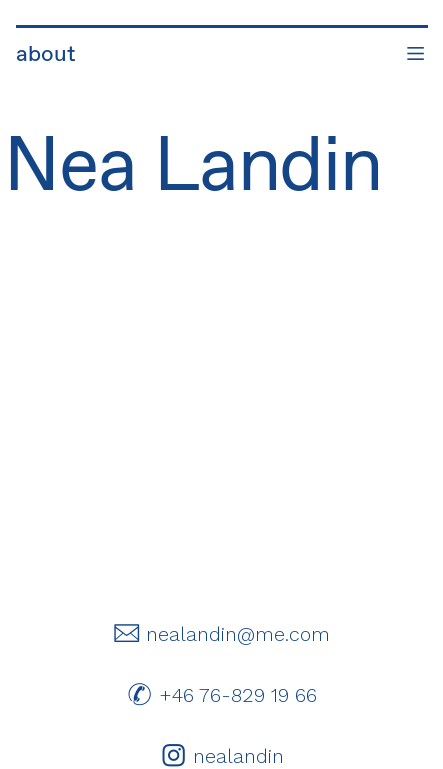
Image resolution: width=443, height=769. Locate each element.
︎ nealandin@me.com (221, 634)
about (46, 55)
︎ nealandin (222, 756)
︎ (415, 55)
